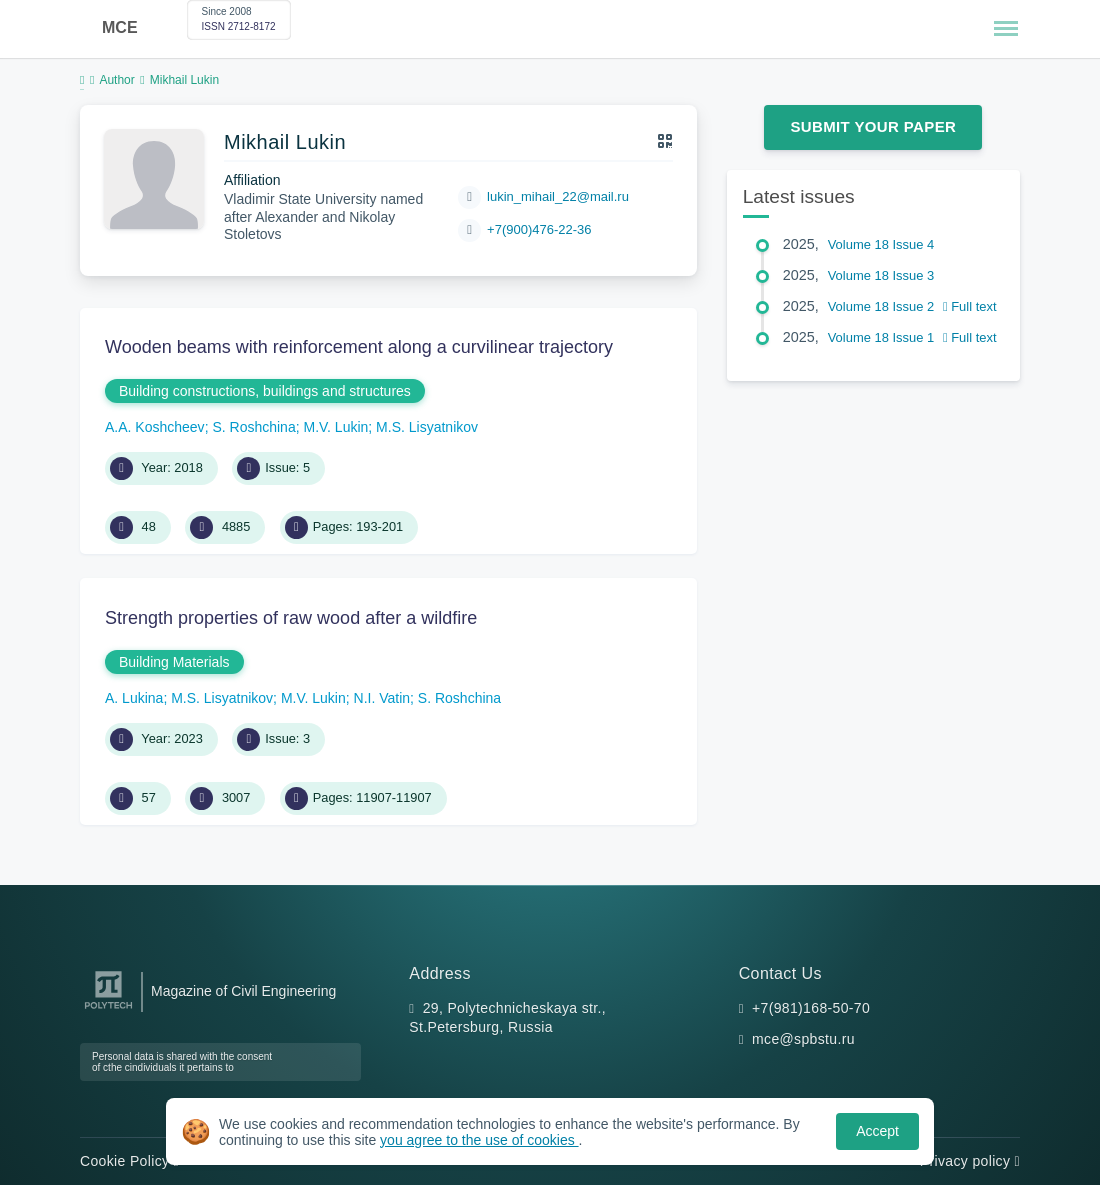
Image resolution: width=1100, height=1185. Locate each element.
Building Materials (174, 662)
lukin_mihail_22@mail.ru (558, 196)
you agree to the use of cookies (479, 1140)
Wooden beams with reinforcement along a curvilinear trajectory (359, 347)
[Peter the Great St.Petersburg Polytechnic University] (108, 1009)
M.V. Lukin (335, 427)
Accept (877, 1131)
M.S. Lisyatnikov (427, 427)
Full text (970, 306)
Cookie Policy (129, 1161)
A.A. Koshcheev (155, 427)
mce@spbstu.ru (803, 1039)
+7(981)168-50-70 (811, 1008)
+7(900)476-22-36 (539, 229)
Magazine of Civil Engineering (243, 991)
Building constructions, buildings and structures (265, 391)
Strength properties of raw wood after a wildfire (291, 618)
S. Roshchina (253, 427)
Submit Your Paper (873, 126)
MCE (120, 27)
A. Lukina (134, 698)
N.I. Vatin (382, 698)
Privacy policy (970, 1161)
